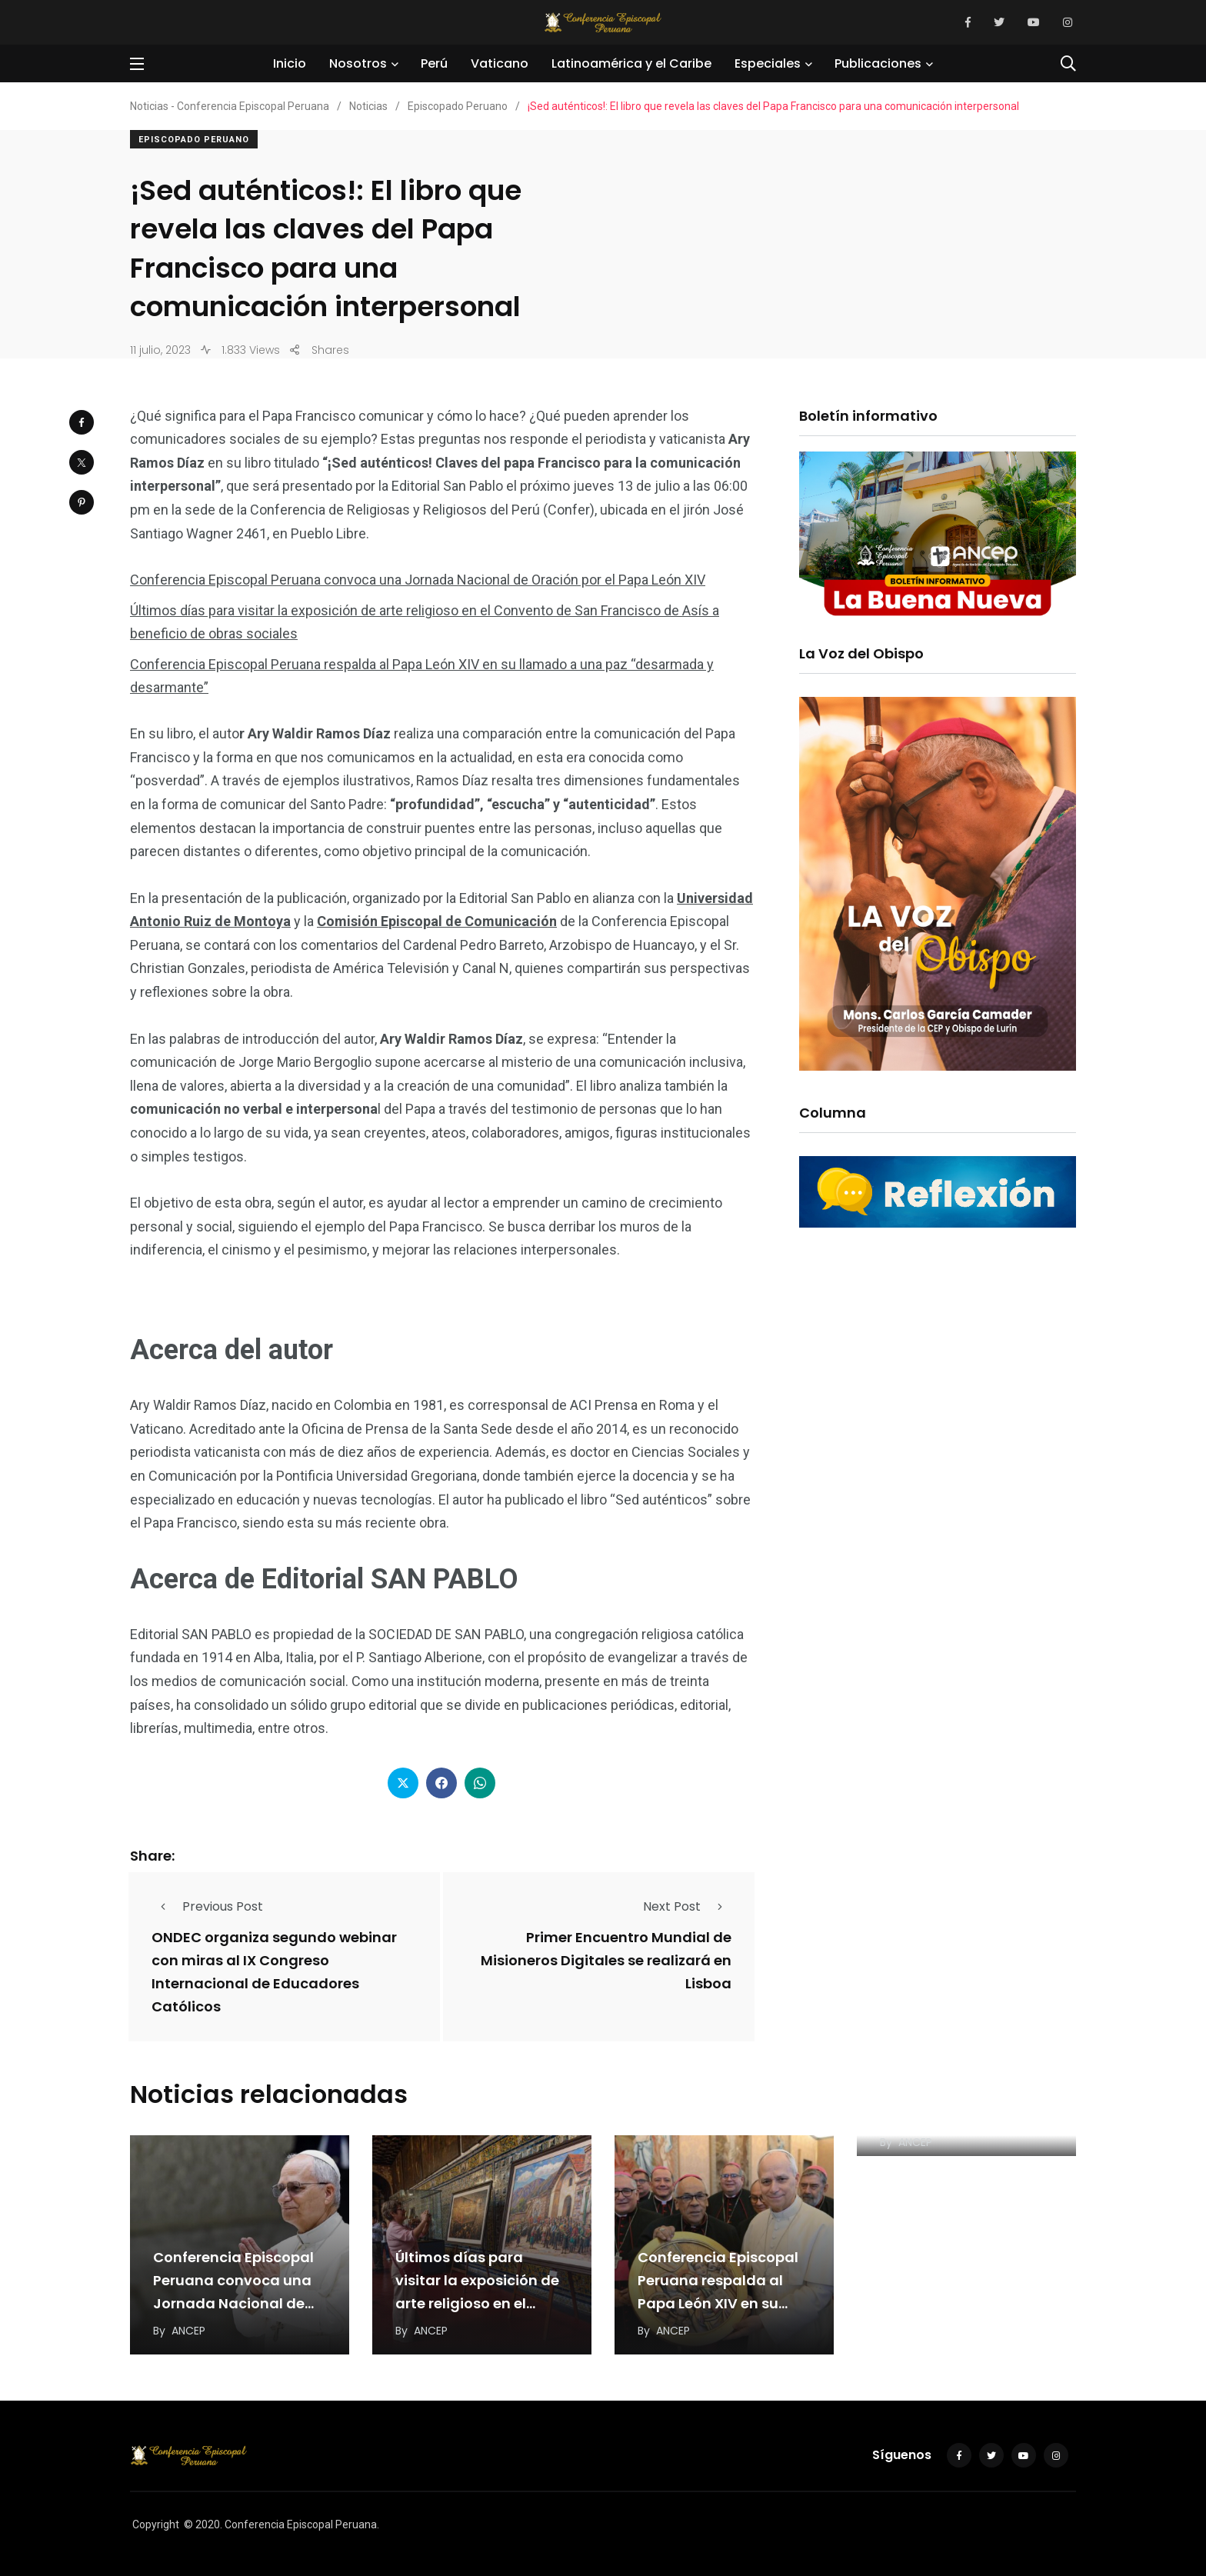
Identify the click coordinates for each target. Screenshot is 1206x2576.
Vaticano (499, 63)
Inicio (289, 63)
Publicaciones (878, 63)
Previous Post (207, 1906)
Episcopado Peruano (193, 140)
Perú (434, 63)
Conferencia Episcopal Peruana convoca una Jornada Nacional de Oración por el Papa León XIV (417, 580)
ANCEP (188, 2330)
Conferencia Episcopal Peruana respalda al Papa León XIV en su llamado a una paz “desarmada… (718, 2303)
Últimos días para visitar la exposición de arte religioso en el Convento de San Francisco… (477, 2303)
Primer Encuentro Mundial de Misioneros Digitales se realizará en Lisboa (606, 1960)
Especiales (768, 63)
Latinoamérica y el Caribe (631, 63)
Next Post (687, 1906)
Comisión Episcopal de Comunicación (437, 921)
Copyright (155, 2524)
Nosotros (358, 63)
